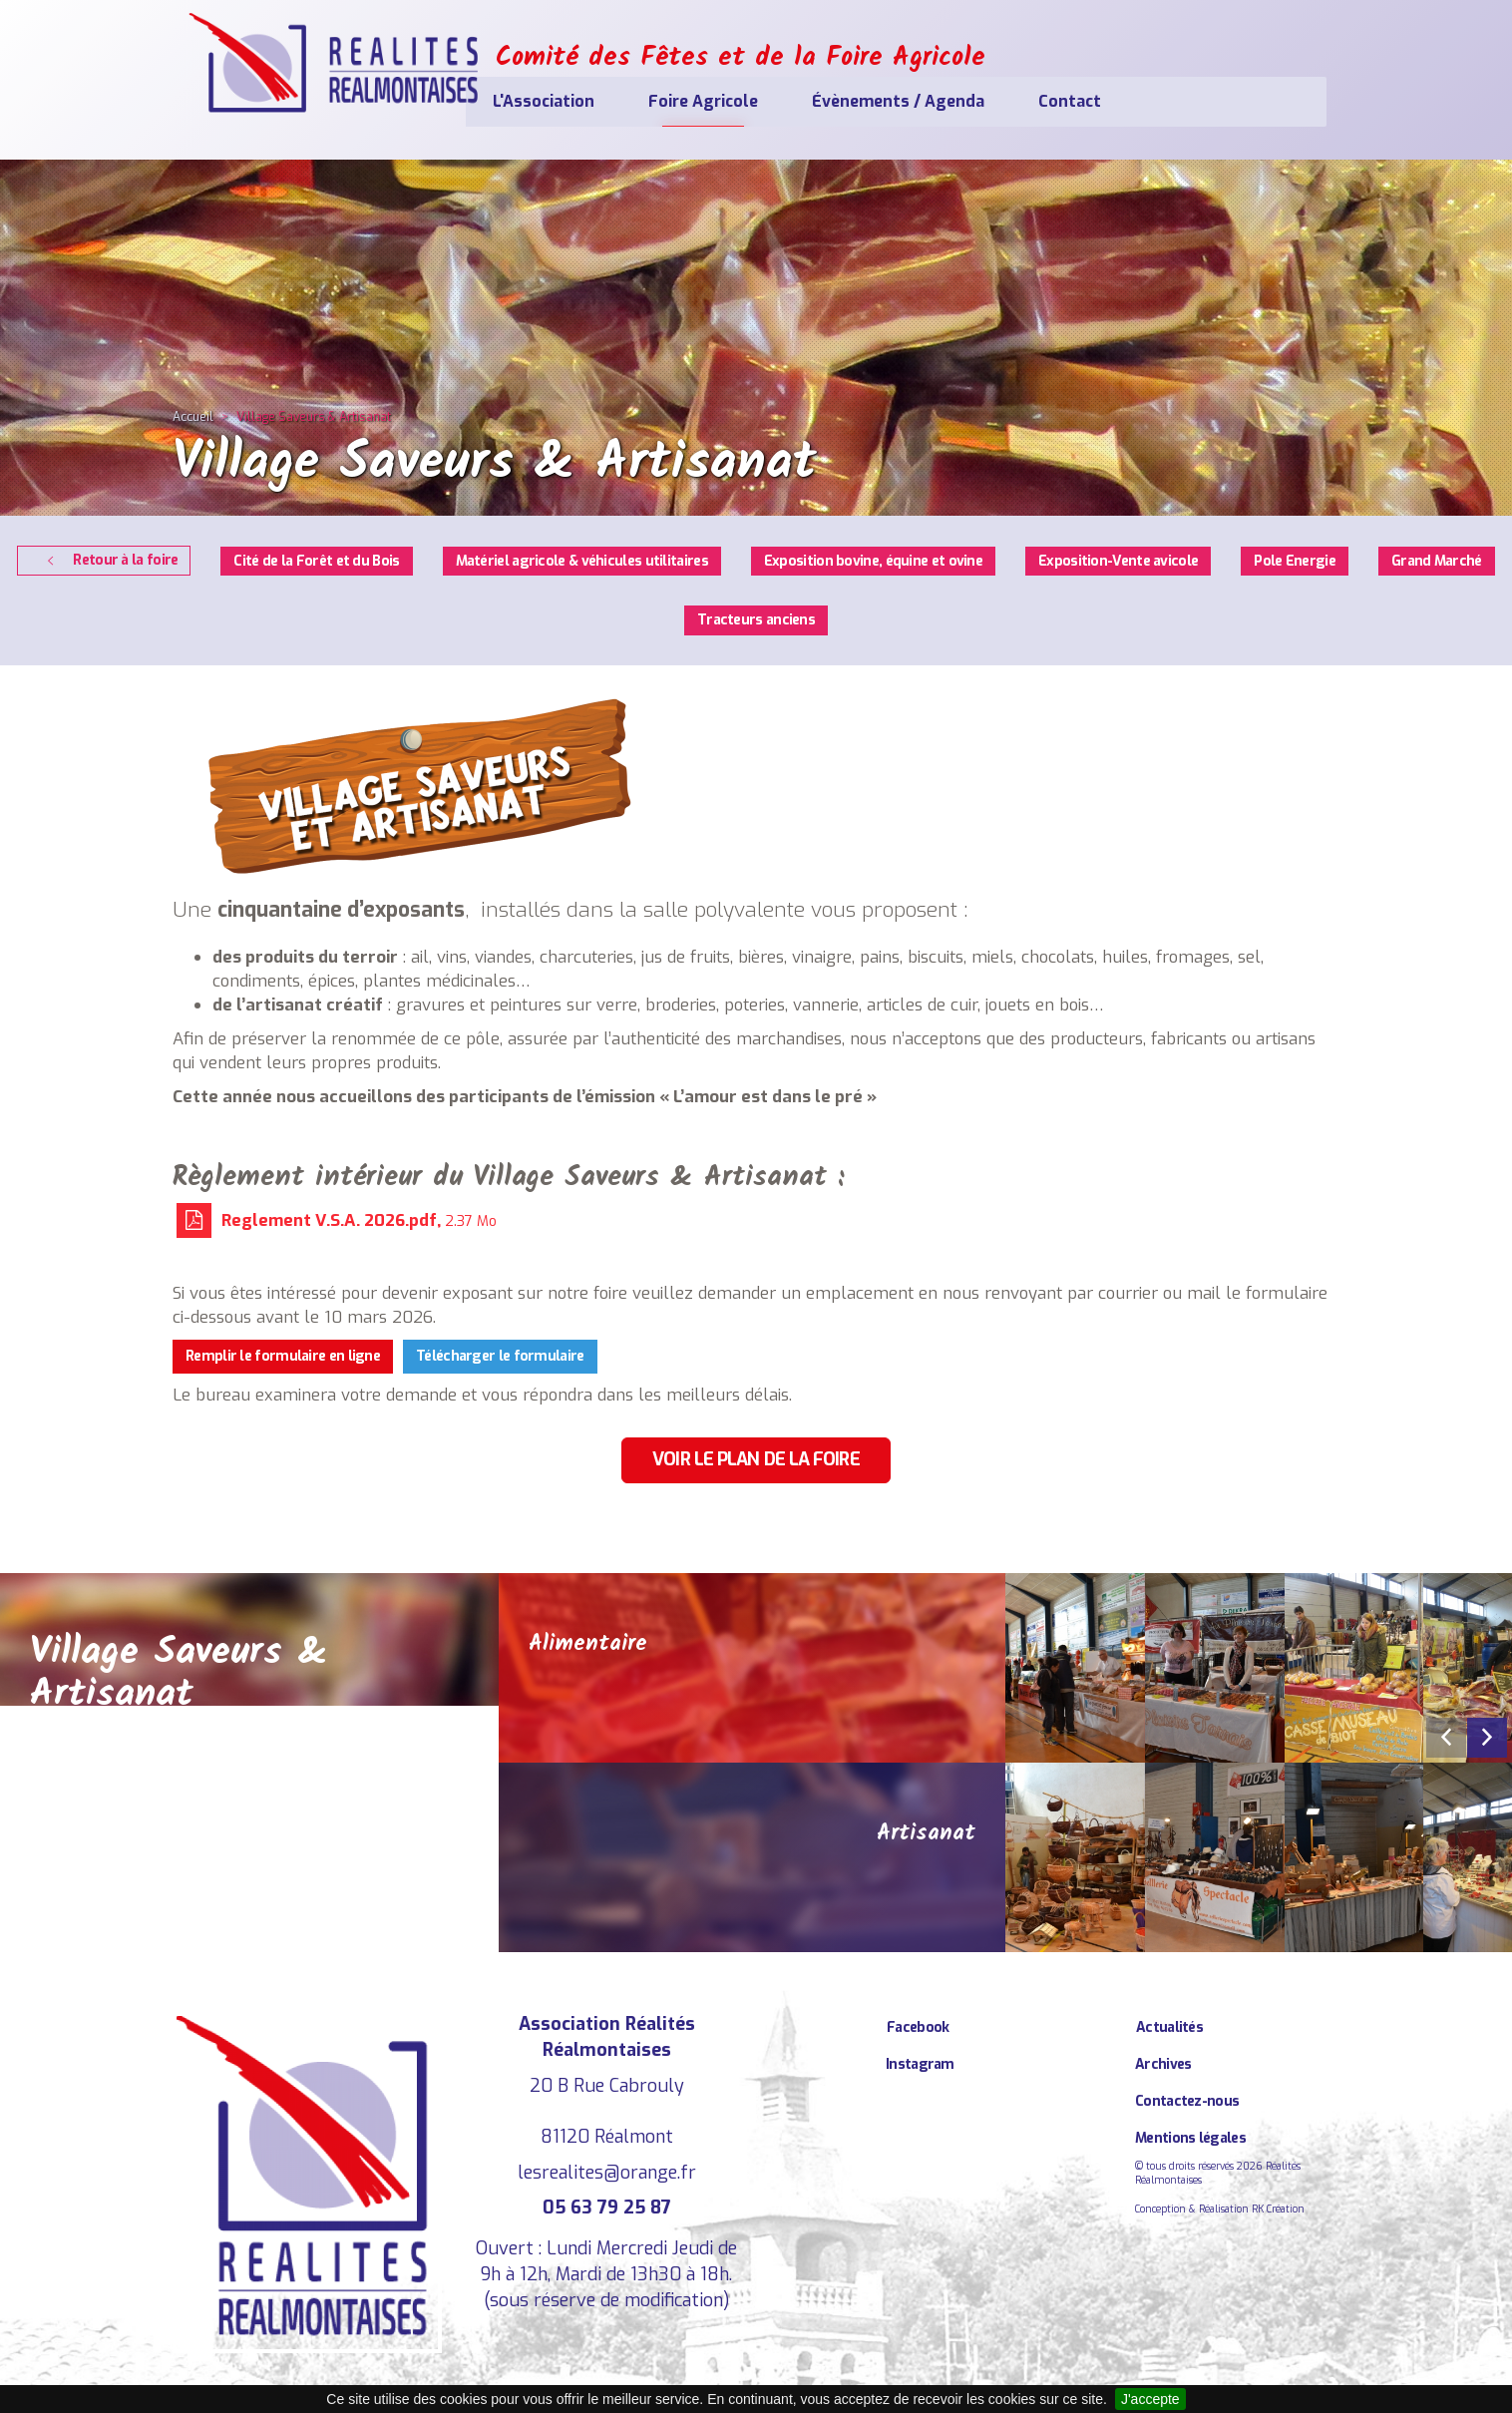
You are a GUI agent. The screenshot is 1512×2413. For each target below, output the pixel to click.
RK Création (1278, 2209)
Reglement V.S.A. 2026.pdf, (337, 1220)
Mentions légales (1190, 2138)
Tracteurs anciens (756, 619)
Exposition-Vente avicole (1118, 561)
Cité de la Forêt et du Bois (316, 561)
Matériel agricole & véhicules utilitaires (582, 561)
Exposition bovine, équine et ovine (873, 561)
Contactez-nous (1187, 2101)
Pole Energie (1294, 561)
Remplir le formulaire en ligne (283, 1356)
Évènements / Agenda (1004, 101)
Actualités (1169, 2027)
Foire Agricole (809, 101)
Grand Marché (1436, 561)
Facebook (917, 2027)
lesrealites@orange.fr (607, 2173)
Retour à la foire (109, 560)
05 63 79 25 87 (607, 2207)
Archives (1163, 2064)
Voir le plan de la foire (755, 1459)
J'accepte (1150, 2399)
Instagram (920, 2064)
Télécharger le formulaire (500, 1356)
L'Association (649, 101)
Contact (1175, 101)
